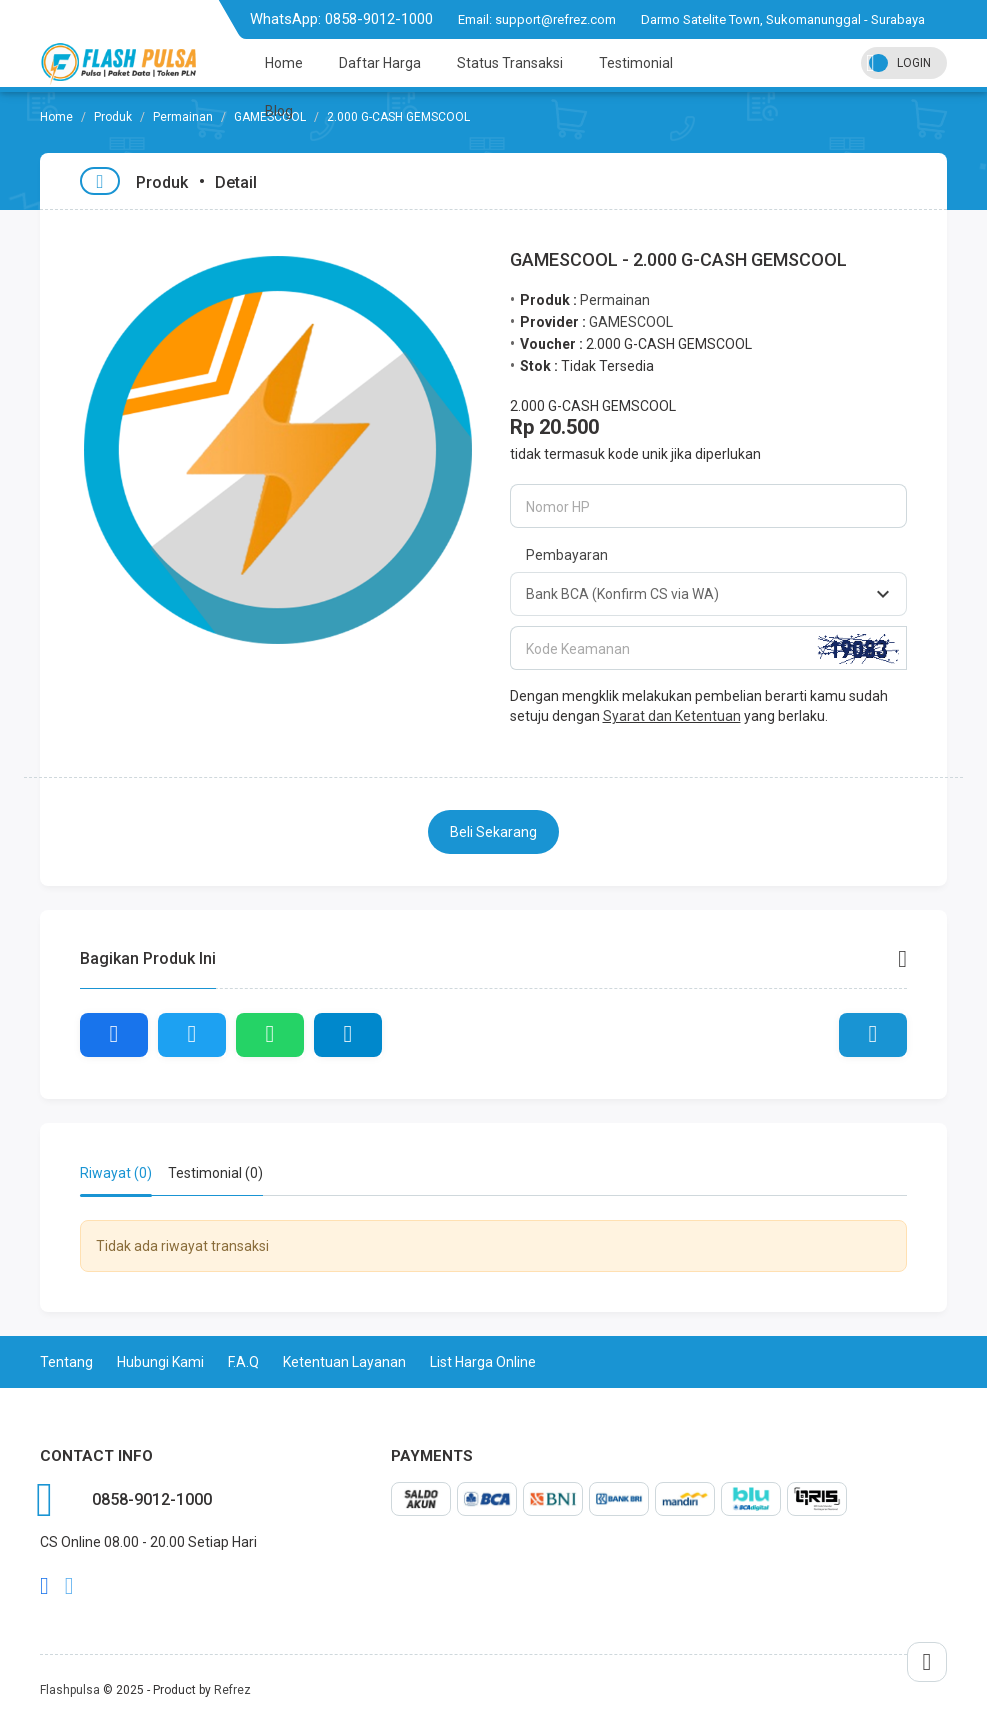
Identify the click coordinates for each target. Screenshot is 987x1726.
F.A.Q (243, 1362)
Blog (279, 111)
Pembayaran (567, 555)
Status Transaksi (510, 63)
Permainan (183, 117)
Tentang (66, 1362)
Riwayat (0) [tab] (116, 1173)
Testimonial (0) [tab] (215, 1173)
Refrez (232, 1690)
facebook (44, 1586)
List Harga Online (483, 1362)
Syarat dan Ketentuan (672, 716)
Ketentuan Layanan (344, 1362)
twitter (69, 1586)
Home (284, 63)
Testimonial (636, 63)
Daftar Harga (380, 63)
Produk (113, 117)
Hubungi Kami (160, 1362)
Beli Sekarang (493, 832)
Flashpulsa (70, 1690)
